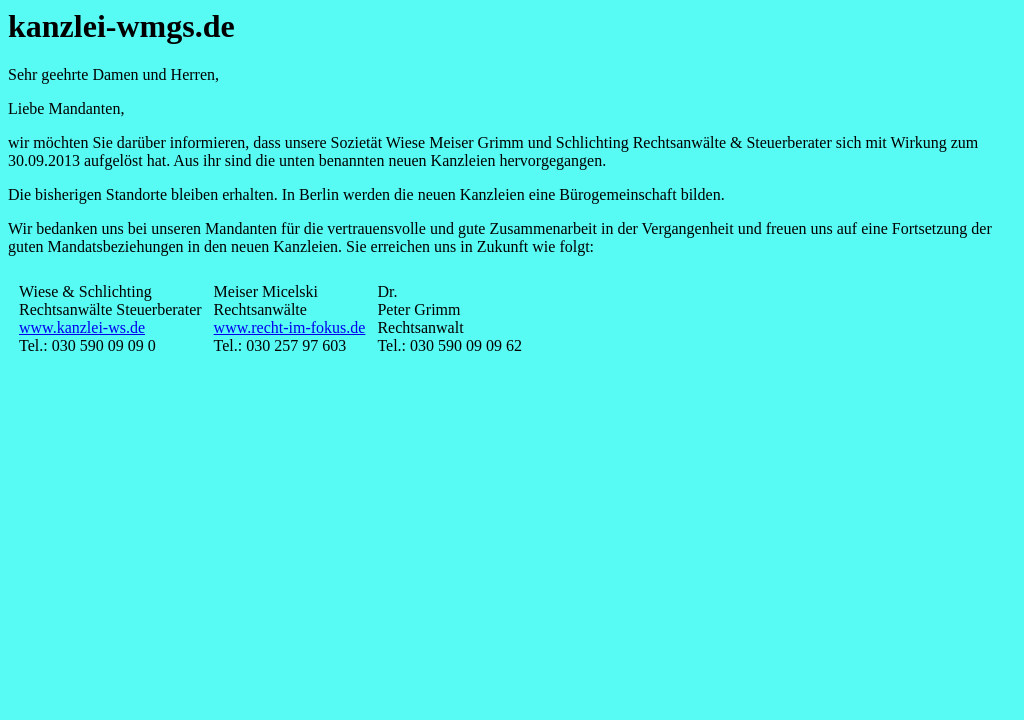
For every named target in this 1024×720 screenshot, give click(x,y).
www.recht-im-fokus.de (290, 327)
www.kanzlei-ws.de (82, 327)
